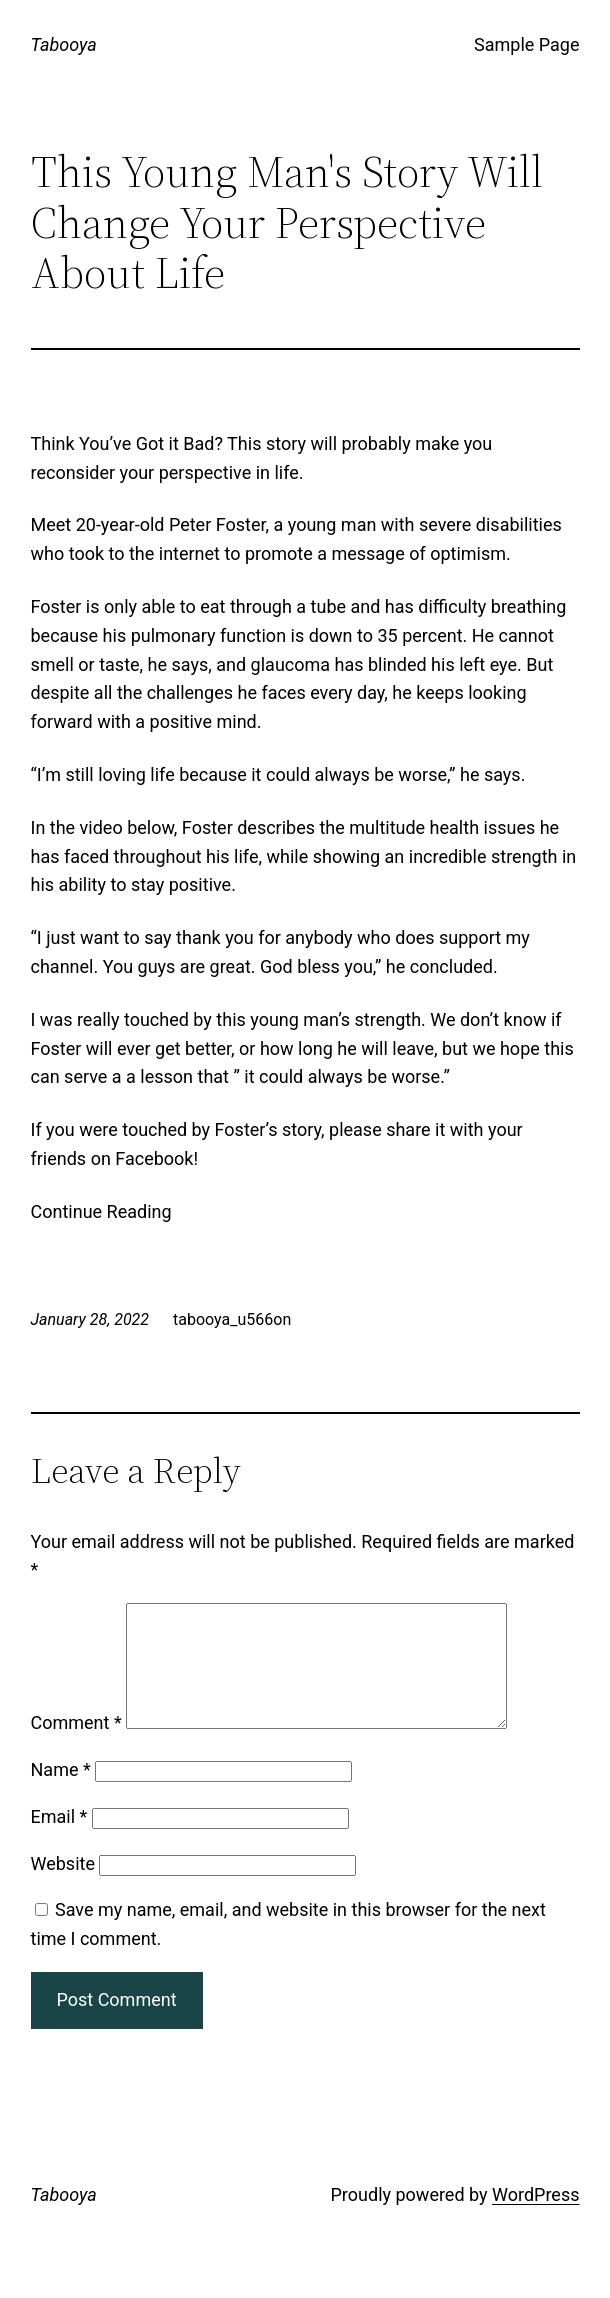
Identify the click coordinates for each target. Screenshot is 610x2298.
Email (59, 1840)
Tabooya (64, 44)
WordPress (535, 2218)
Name (61, 1793)
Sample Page (526, 44)
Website (63, 1887)
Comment (76, 1746)
